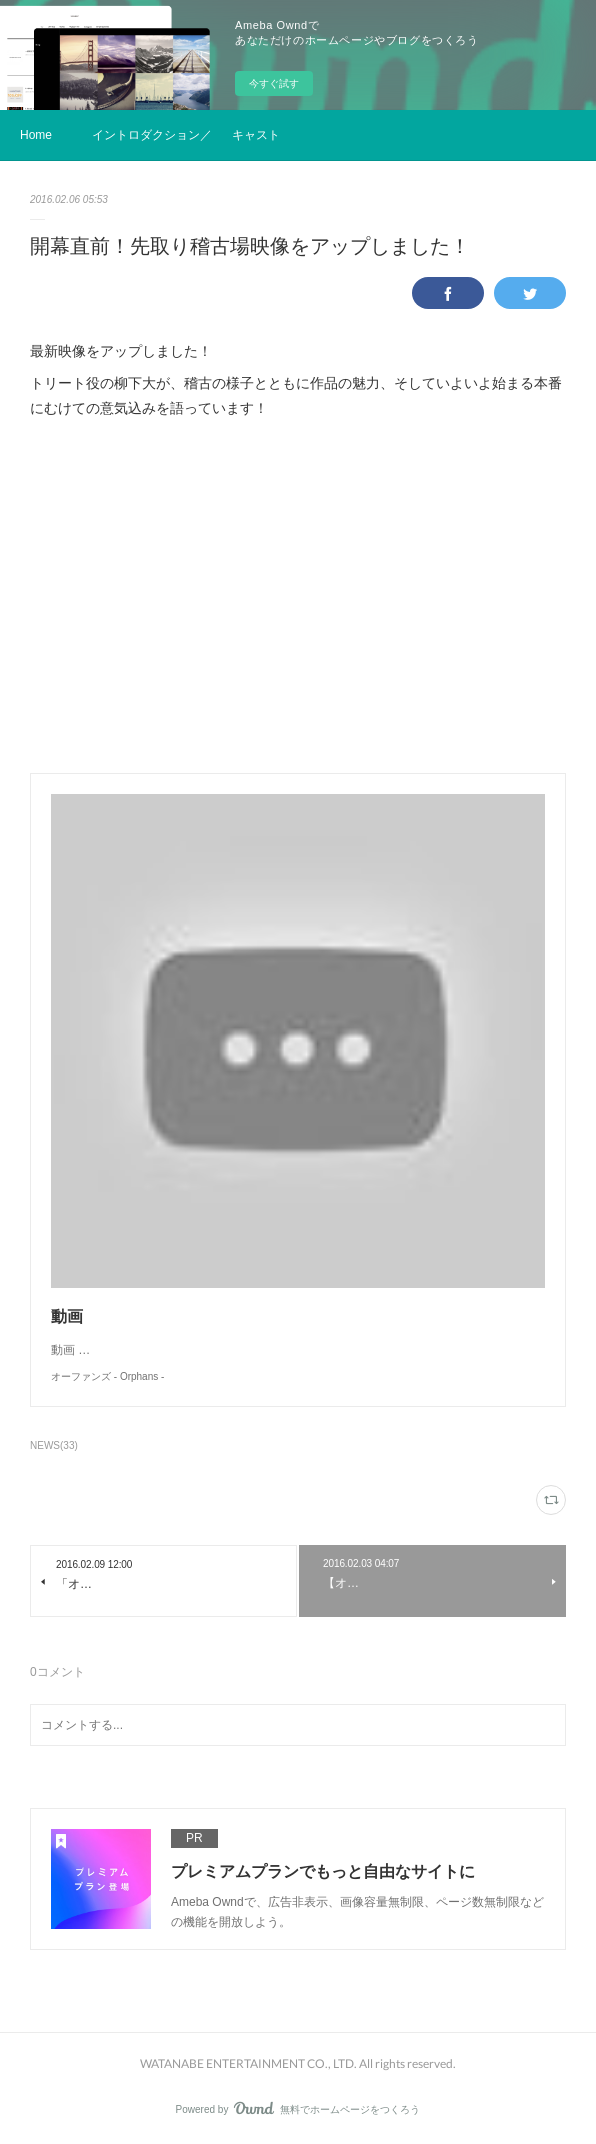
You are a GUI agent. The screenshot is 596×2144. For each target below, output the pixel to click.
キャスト (256, 135)
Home (36, 135)
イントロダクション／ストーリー (152, 135)
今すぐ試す (274, 83)
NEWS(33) (54, 1445)
